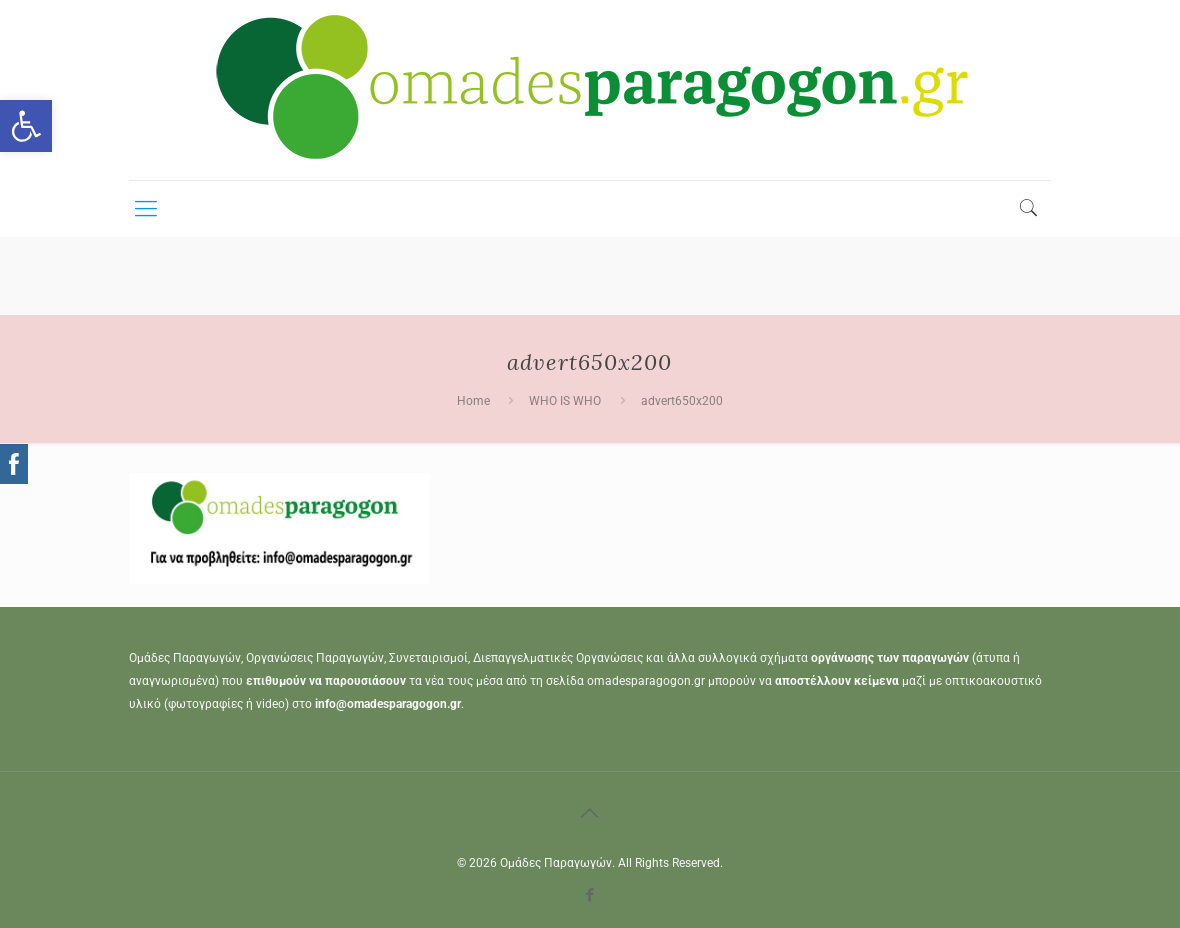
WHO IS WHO (565, 401)
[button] (26, 126)
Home (473, 401)
